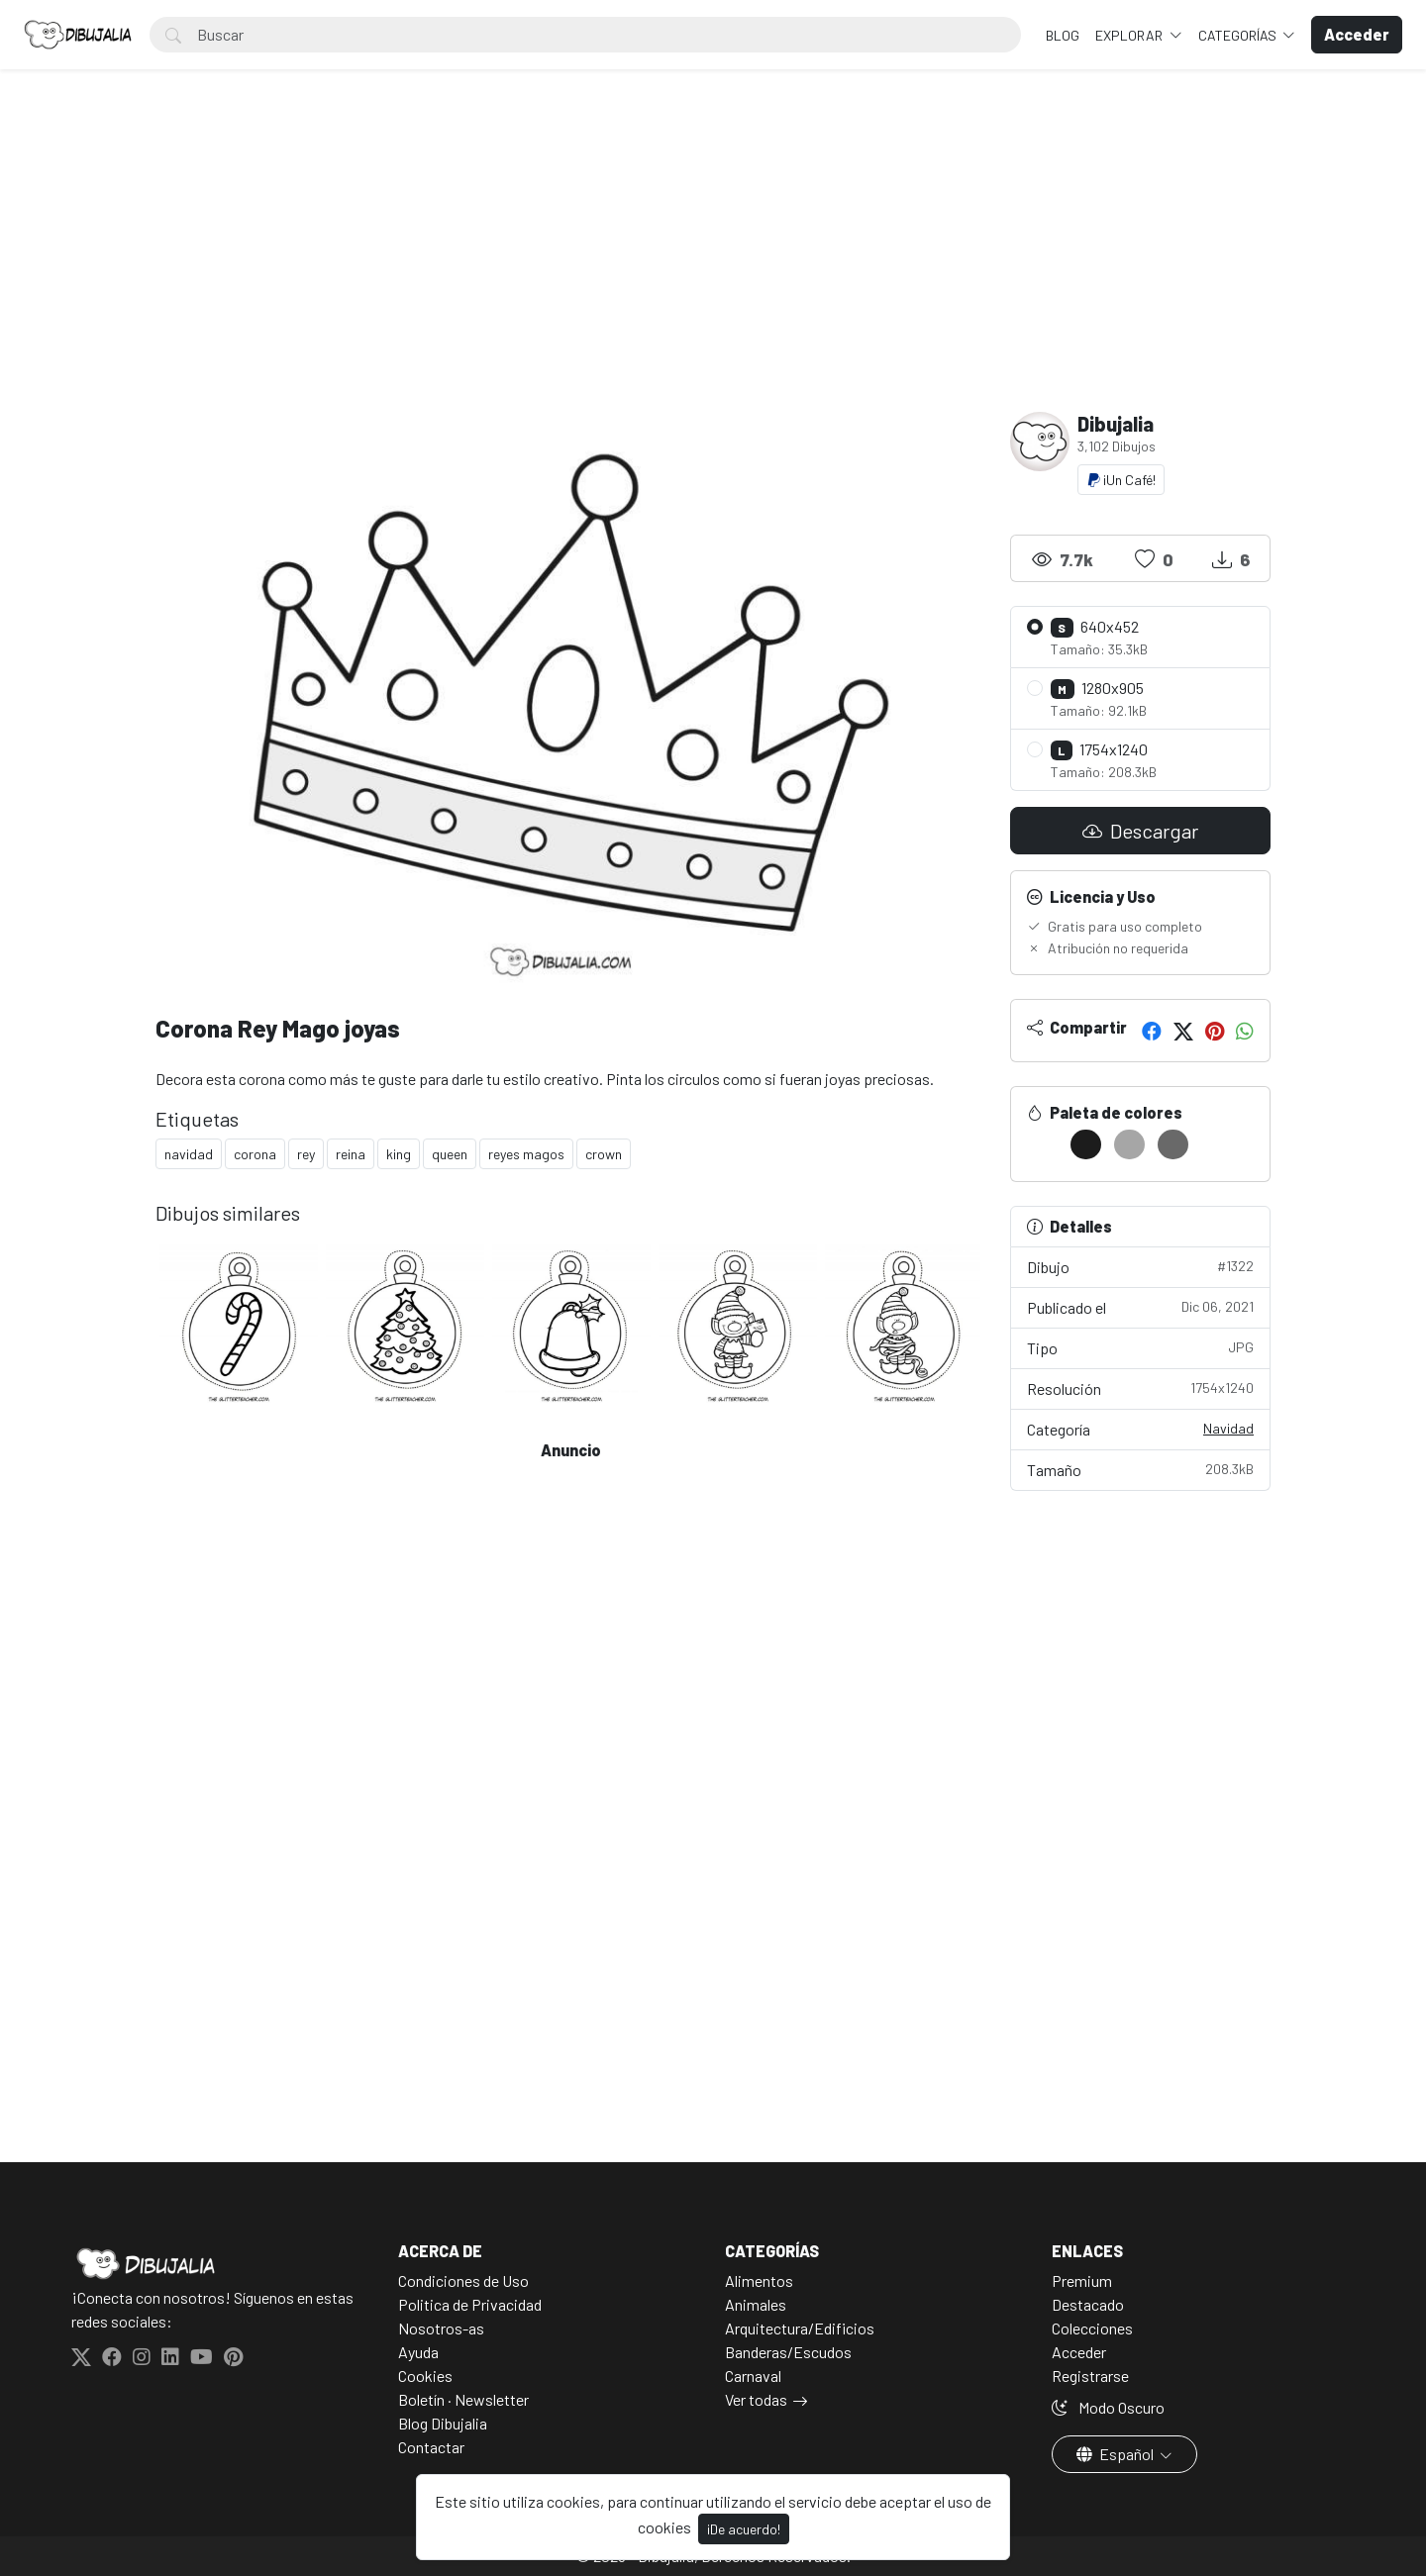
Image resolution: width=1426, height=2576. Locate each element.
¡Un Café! (1121, 479)
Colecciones (1092, 2328)
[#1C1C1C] (1085, 1144)
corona (255, 1153)
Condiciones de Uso (463, 2280)
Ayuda (418, 2351)
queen (449, 1153)
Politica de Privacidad (470, 2304)
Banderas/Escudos (788, 2351)
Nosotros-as (441, 2328)
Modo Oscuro (1108, 2407)
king (398, 1153)
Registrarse (1090, 2375)
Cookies (425, 2375)
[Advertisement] (713, 263)
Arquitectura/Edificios (799, 2328)
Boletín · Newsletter (463, 2399)
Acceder (1079, 2351)
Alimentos (759, 2280)
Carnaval (753, 2375)
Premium (1082, 2280)
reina (350, 1153)
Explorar (1130, 35)
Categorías (1238, 35)
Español (1116, 2453)
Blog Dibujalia (442, 2423)
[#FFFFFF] (1042, 1144)
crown (603, 1153)
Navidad (1228, 1428)
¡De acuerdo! (743, 2529)
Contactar (431, 2446)
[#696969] (1173, 1144)
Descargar (1140, 830)
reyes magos (526, 1153)
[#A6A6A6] (1129, 1144)
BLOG (1062, 35)
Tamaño (1141, 1468)
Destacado (1088, 2304)
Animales (755, 2304)
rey (306, 1153)
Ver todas (756, 2399)
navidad (188, 1153)
